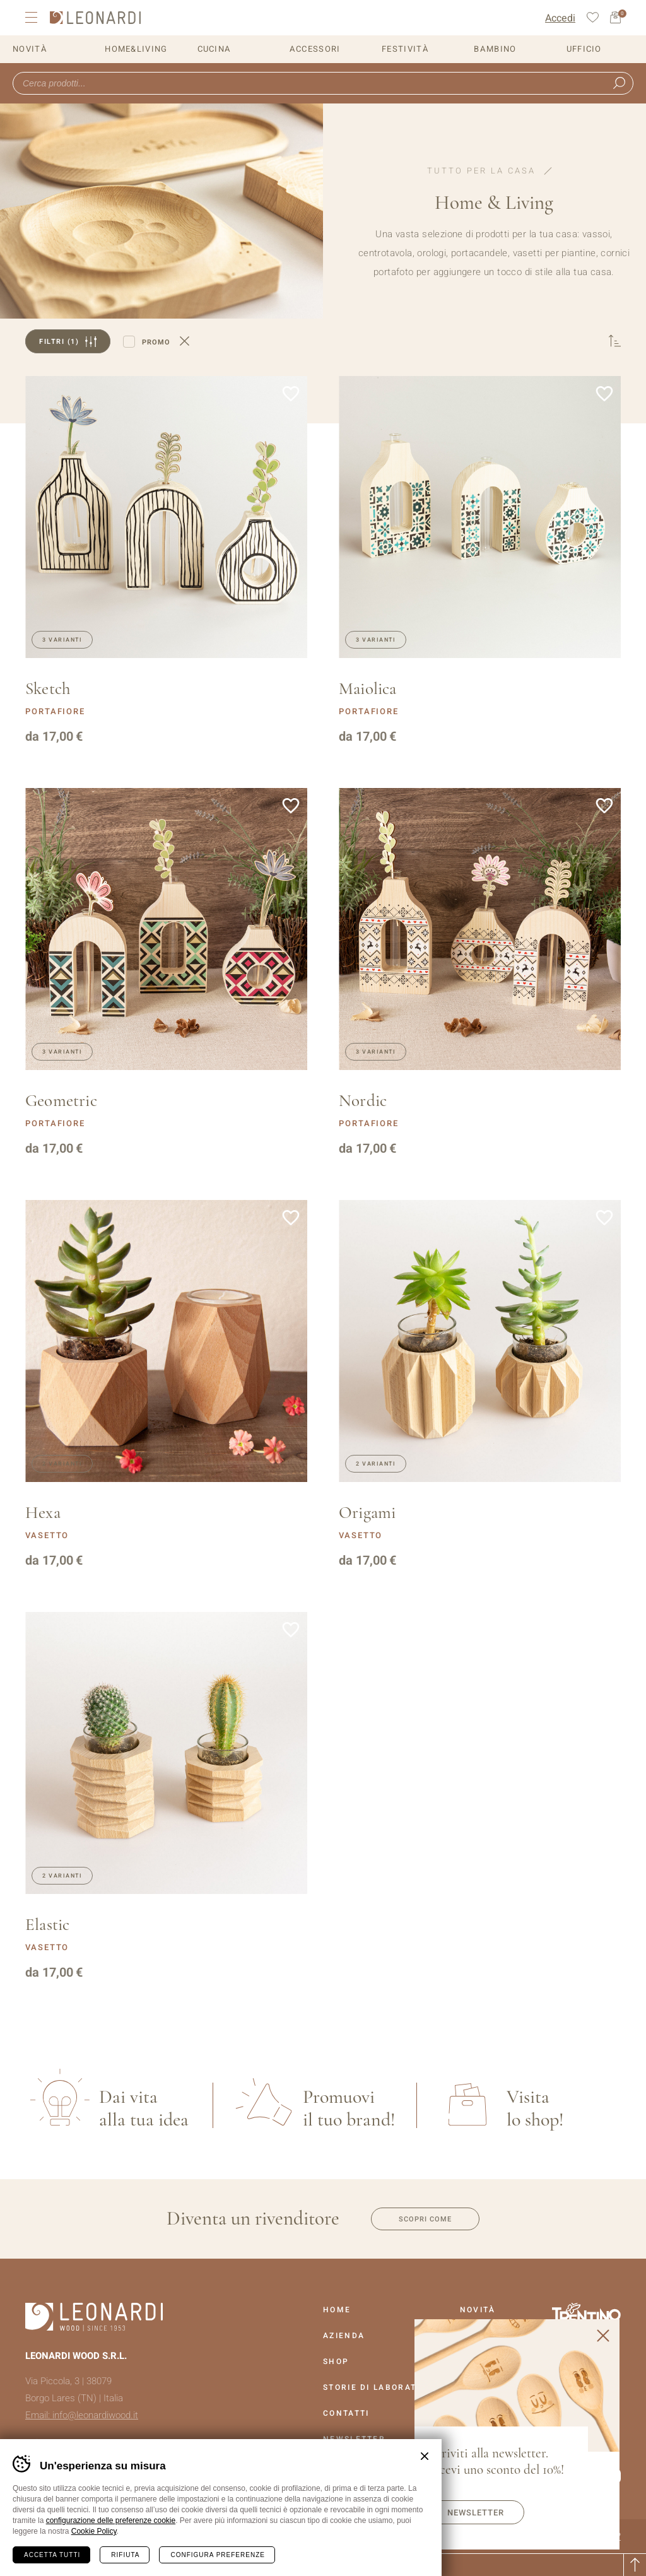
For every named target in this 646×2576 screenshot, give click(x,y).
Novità (30, 49)
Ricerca (619, 83)
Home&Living (136, 49)
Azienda (344, 2335)
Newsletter (475, 2513)
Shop (336, 2361)
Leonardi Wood (95, 17)
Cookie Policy (94, 2531)
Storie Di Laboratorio (381, 2387)
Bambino (495, 49)
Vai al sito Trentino (586, 2314)
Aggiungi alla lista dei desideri (291, 393)
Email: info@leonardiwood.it (81, 2415)
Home (337, 2309)
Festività (405, 49)
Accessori (315, 49)
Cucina (214, 49)
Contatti (346, 2413)
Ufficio (584, 49)
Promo (156, 342)
